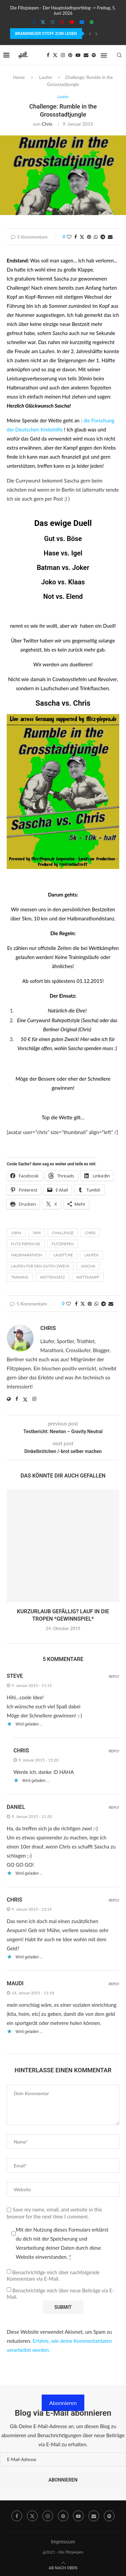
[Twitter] (43, 22)
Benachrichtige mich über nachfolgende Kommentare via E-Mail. (53, 2275)
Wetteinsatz (52, 1277)
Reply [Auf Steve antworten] (114, 1676)
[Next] (96, 33)
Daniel (16, 1807)
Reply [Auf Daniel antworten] (114, 1808)
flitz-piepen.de (25, 1244)
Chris (47, 124)
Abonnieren (63, 2403)
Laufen (45, 77)
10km (16, 1233)
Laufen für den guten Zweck (40, 1266)
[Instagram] (52, 22)
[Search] (119, 55)
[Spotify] (91, 22)
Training (20, 1277)
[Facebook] (34, 22)
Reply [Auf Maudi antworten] (114, 1984)
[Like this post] (69, 237)
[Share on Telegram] (102, 237)
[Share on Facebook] (75, 237)
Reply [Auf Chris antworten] (114, 1751)
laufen (91, 1255)
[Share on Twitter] (82, 237)
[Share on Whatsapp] (96, 237)
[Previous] (90, 33)
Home (19, 77)
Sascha (48, 703)
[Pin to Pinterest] (89, 237)
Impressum (63, 2541)
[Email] (82, 22)
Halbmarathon (26, 1255)
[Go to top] (63, 2567)
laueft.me (63, 1255)
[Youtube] (72, 22)
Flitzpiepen (63, 1244)
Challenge (63, 1233)
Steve (15, 1676)
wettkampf (87, 1277)
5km (37, 1233)
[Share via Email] (110, 237)
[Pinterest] (62, 22)
